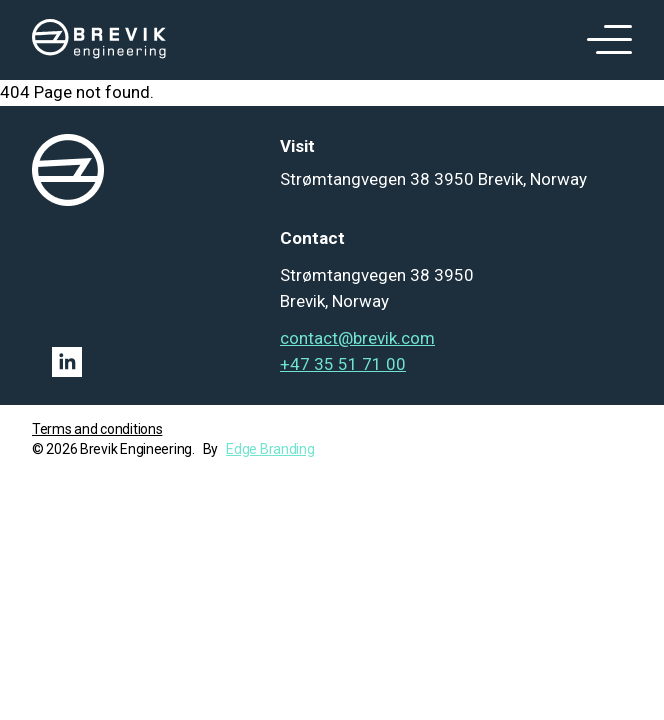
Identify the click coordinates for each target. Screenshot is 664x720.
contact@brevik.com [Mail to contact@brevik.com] (357, 338)
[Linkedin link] (146, 362)
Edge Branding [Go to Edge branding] (270, 449)
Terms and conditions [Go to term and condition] (97, 429)
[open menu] (602, 40)
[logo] (99, 40)
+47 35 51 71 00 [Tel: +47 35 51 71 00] (343, 364)
